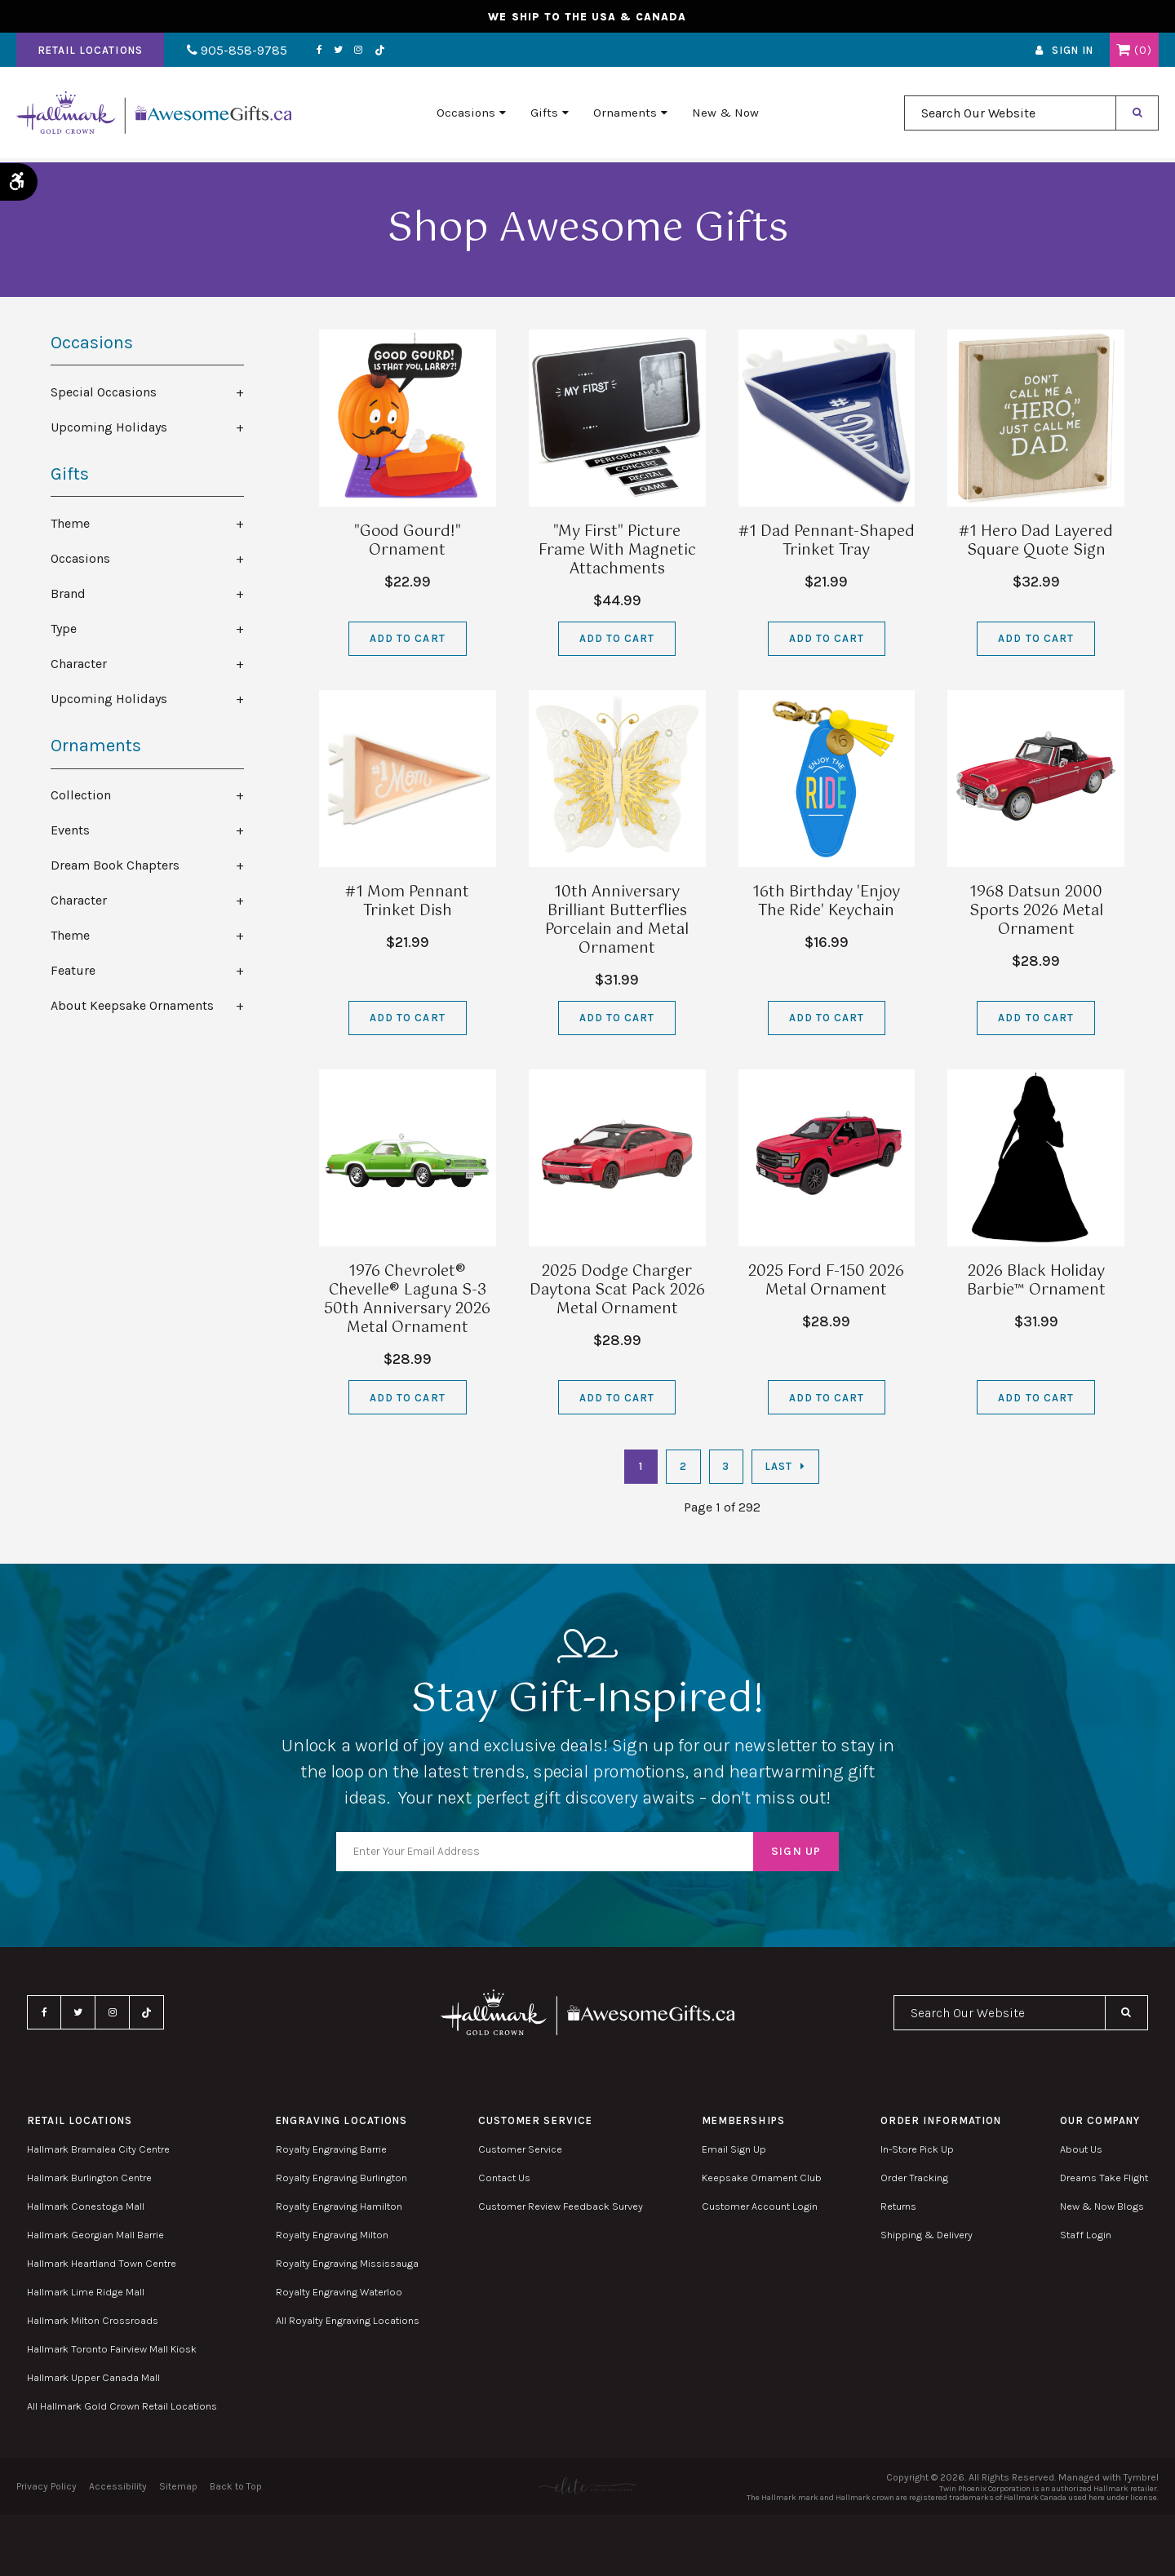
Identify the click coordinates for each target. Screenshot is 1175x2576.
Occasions (466, 115)
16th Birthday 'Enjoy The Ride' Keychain (826, 901)
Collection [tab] (81, 795)
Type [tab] (64, 628)
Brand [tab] (68, 593)
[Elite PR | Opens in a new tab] (587, 2485)
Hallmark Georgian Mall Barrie (95, 2235)
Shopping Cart (1123, 51)
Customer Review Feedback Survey (560, 2206)
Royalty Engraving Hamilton (339, 2206)
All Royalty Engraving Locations (347, 2320)
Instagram (352, 51)
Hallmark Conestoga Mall (85, 2206)
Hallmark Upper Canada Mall (93, 2377)
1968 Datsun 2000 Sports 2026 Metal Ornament (1036, 911)
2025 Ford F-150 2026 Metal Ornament (826, 1281)
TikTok (373, 51)
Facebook (313, 51)
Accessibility (118, 2486)
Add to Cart (407, 638)
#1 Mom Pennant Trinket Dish (407, 901)
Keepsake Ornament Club (762, 2177)
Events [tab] (70, 830)
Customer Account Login (760, 2206)
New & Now (725, 115)
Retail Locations (90, 52)
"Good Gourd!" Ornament (407, 541)
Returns (898, 2206)
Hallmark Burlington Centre (89, 2177)
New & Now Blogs (1102, 2206)
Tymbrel (1141, 2477)
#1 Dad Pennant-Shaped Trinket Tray (826, 541)
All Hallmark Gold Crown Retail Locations (122, 2406)
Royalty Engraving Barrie (331, 2149)
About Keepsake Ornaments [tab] (132, 1005)
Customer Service (520, 2149)
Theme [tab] (70, 523)
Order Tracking (914, 2177)
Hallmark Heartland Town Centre (101, 2263)
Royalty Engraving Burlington (341, 2177)
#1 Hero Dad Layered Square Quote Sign (1036, 541)
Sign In (1072, 52)
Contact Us (504, 2177)
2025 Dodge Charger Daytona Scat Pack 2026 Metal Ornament (617, 1290)
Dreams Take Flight (1104, 2177)
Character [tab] (79, 663)
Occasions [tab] (80, 558)
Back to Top (236, 2486)
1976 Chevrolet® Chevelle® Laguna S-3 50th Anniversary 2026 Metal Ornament (407, 1299)
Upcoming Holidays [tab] (109, 427)
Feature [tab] (73, 970)
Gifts (544, 115)
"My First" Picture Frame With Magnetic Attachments (617, 551)
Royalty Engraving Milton (332, 2235)
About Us (1081, 2149)
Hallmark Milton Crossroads (92, 2320)
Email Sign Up (734, 2149)
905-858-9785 (234, 52)
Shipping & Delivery (926, 2235)
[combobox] (1010, 115)
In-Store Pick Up (917, 2149)
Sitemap (178, 2486)
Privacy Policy (46, 2486)
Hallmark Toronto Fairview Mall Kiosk (112, 2349)
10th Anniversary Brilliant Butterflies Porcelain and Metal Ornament (617, 920)
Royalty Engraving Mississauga (347, 2263)
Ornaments (625, 115)
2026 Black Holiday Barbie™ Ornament (1036, 1281)
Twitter (332, 51)
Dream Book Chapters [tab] (115, 865)
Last (778, 1466)
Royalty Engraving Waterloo (339, 2292)
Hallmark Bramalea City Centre (98, 2149)
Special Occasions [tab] (104, 392)
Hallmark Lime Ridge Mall (85, 2292)
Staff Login (1085, 2235)
